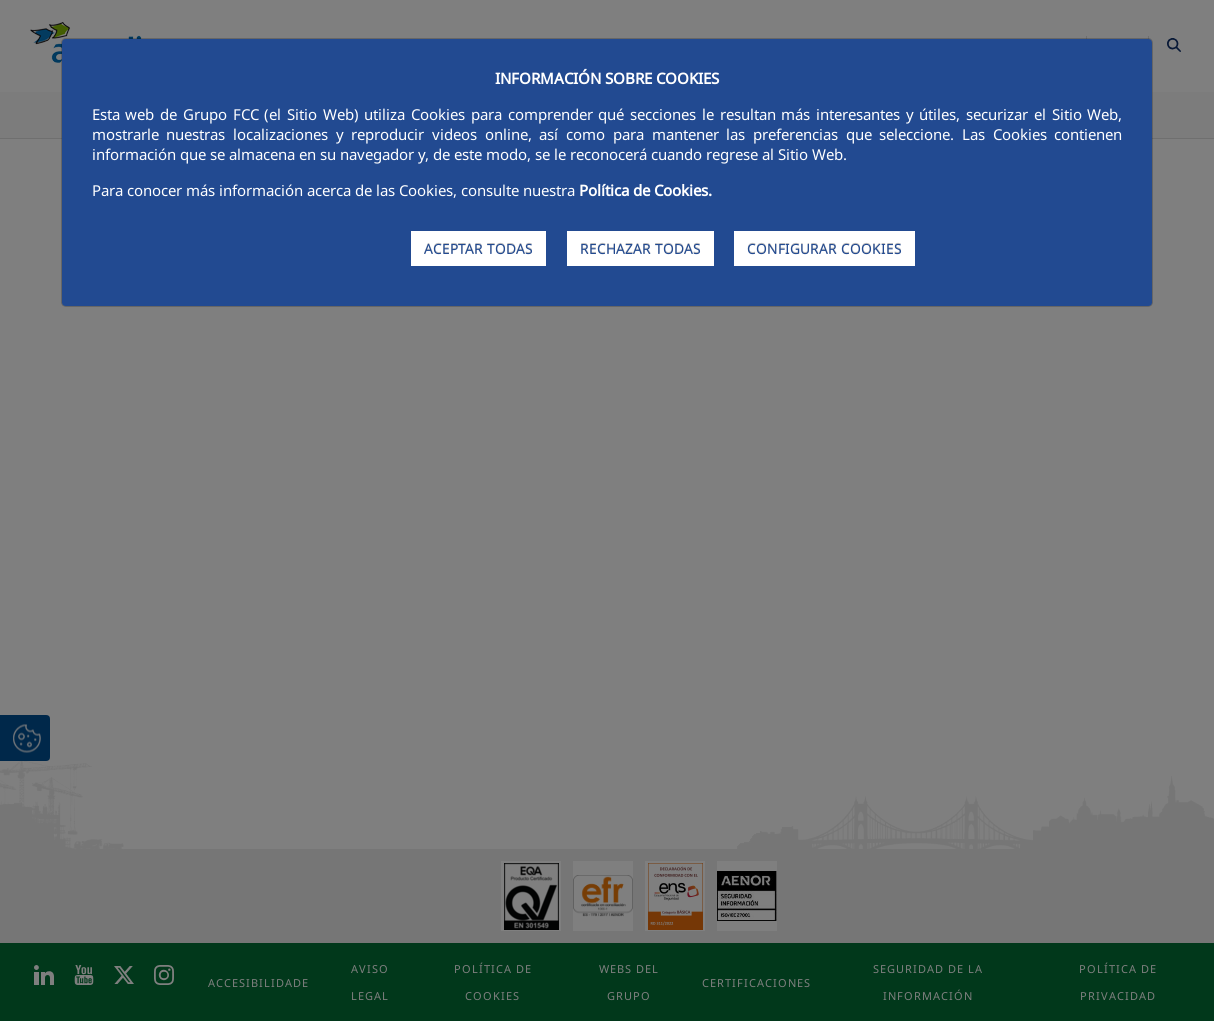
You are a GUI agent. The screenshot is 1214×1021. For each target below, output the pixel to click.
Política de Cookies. (645, 190)
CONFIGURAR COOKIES (824, 248)
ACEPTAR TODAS (478, 248)
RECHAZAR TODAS (640, 248)
